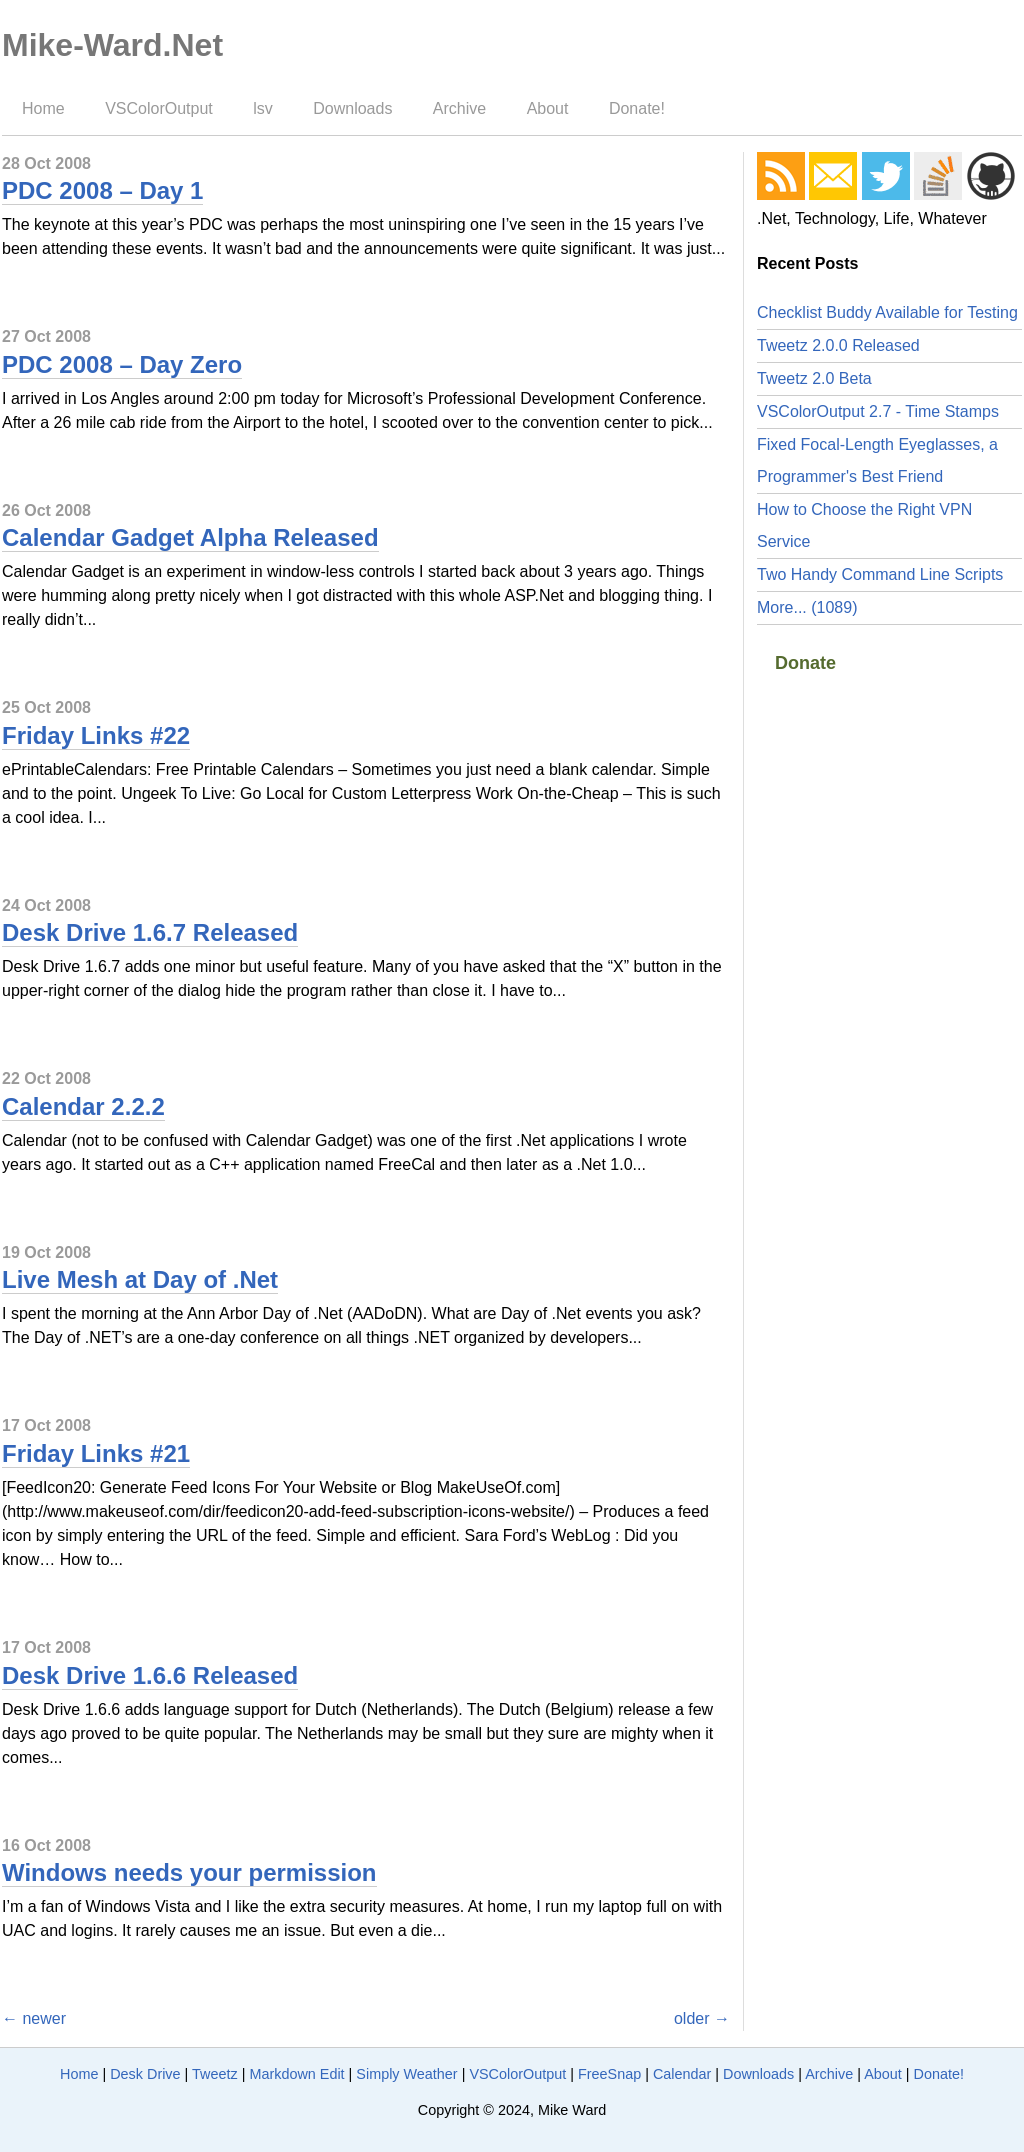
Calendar (682, 2074)
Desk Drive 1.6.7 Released (150, 932)
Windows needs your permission (189, 1872)
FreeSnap (609, 2074)
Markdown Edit (296, 2074)
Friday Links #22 (96, 735)
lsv (263, 108)
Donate (805, 663)
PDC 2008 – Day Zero (122, 364)
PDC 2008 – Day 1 (102, 190)
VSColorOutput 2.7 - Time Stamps (878, 411)
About (548, 108)
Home (43, 108)
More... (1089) (807, 607)
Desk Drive (145, 2074)
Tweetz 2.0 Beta (814, 378)
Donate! (637, 108)
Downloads (352, 108)
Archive (459, 108)
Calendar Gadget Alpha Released (190, 537)
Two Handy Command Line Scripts (880, 574)
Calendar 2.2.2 (83, 1106)
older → (702, 2018)
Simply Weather (406, 2074)
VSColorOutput (159, 108)
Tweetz (215, 2074)
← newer (34, 2018)
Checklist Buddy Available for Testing (887, 312)
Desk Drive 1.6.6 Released (150, 1675)
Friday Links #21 (96, 1453)
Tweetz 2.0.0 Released (838, 345)
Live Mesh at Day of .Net (140, 1279)
